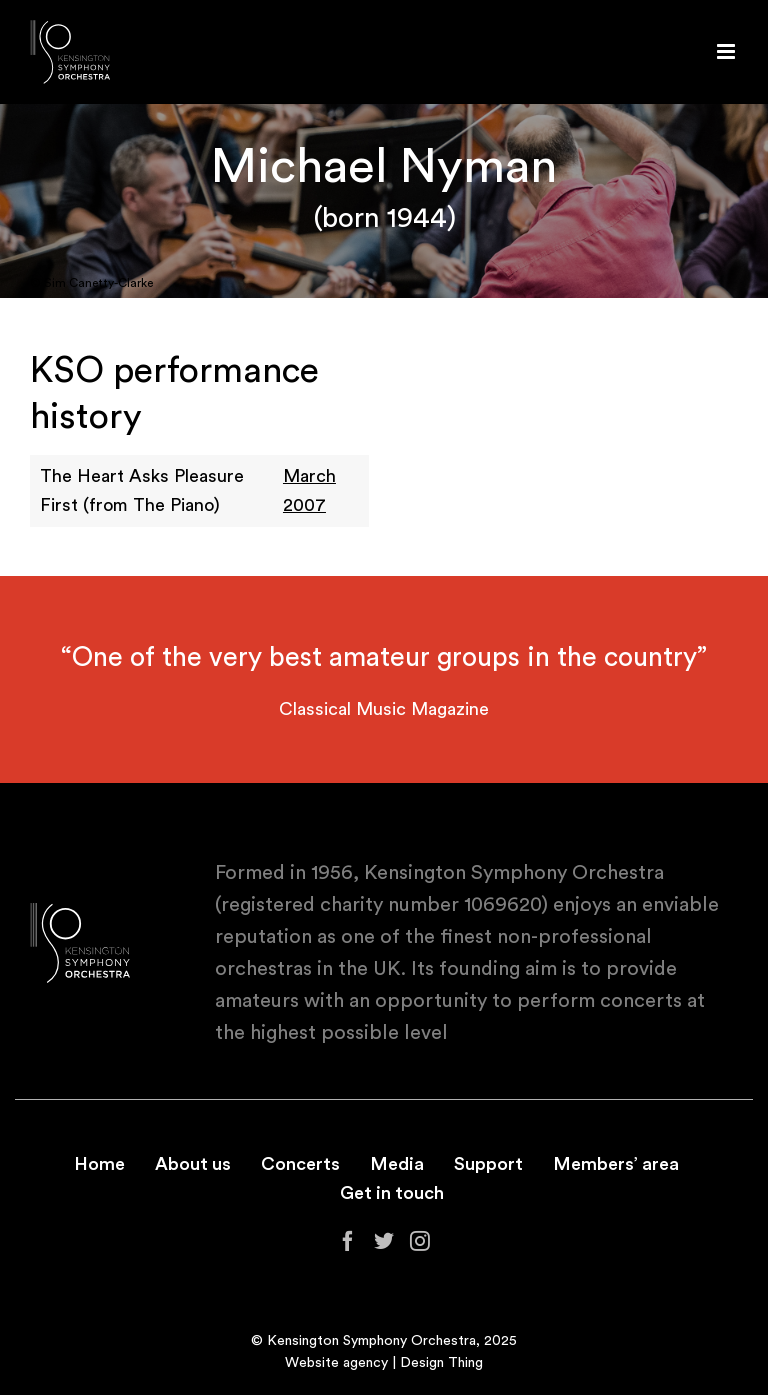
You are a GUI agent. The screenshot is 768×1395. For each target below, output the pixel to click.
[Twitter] (384, 1241)
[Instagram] (420, 1241)
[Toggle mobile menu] (727, 51)
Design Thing (441, 1363)
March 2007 (309, 490)
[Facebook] (348, 1241)
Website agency (336, 1363)
